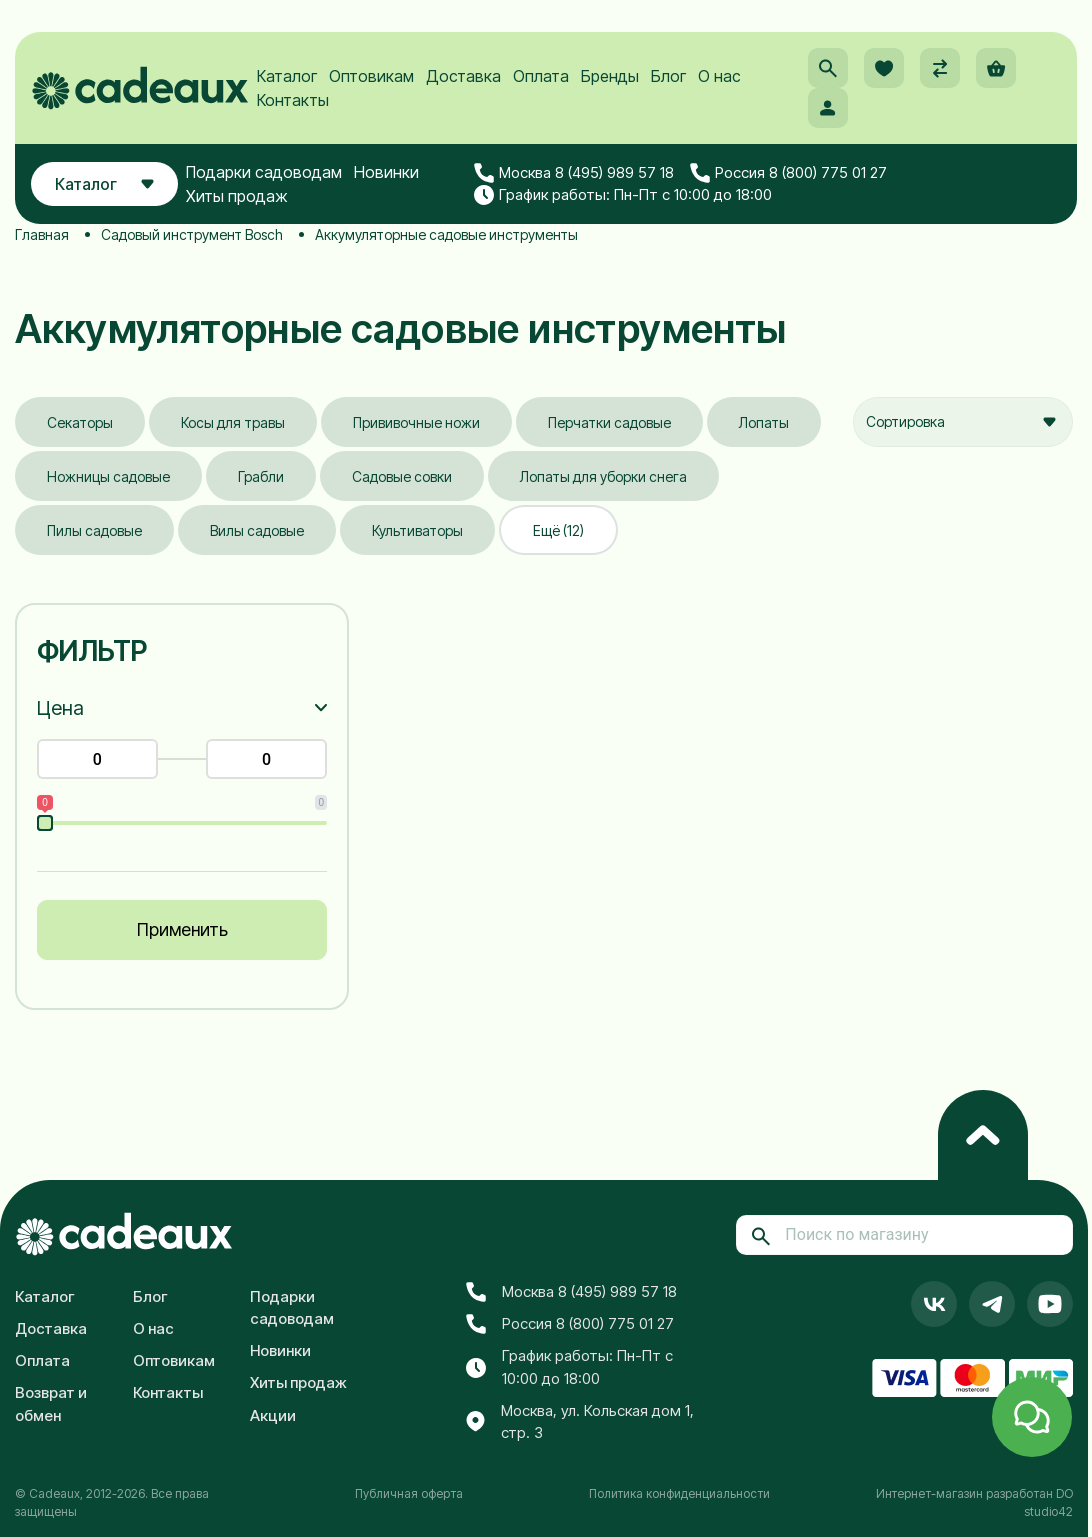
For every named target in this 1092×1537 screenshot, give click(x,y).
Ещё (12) (558, 530)
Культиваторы (417, 530)
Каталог (287, 76)
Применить (182, 929)
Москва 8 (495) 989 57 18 (574, 173)
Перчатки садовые (609, 422)
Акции (273, 1415)
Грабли (261, 476)
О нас (719, 76)
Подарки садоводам (264, 172)
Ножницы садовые (108, 476)
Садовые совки (402, 476)
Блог (668, 76)
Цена (60, 708)
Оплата (541, 76)
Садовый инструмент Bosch (192, 234)
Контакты (293, 100)
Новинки (386, 172)
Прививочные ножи (416, 422)
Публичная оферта (409, 1493)
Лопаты (764, 422)
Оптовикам (371, 76)
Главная (42, 234)
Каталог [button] (104, 184)
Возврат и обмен (51, 1404)
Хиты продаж (237, 196)
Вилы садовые (257, 530)
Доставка (463, 76)
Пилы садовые (94, 530)
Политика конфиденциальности (679, 1493)
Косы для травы (233, 422)
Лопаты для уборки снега (603, 476)
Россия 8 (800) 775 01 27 (788, 173)
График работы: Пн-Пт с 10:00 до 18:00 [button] (623, 195)
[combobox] (963, 422)
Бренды (610, 76)
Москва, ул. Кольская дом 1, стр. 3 (580, 1422)
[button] (828, 68)
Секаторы (80, 422)
